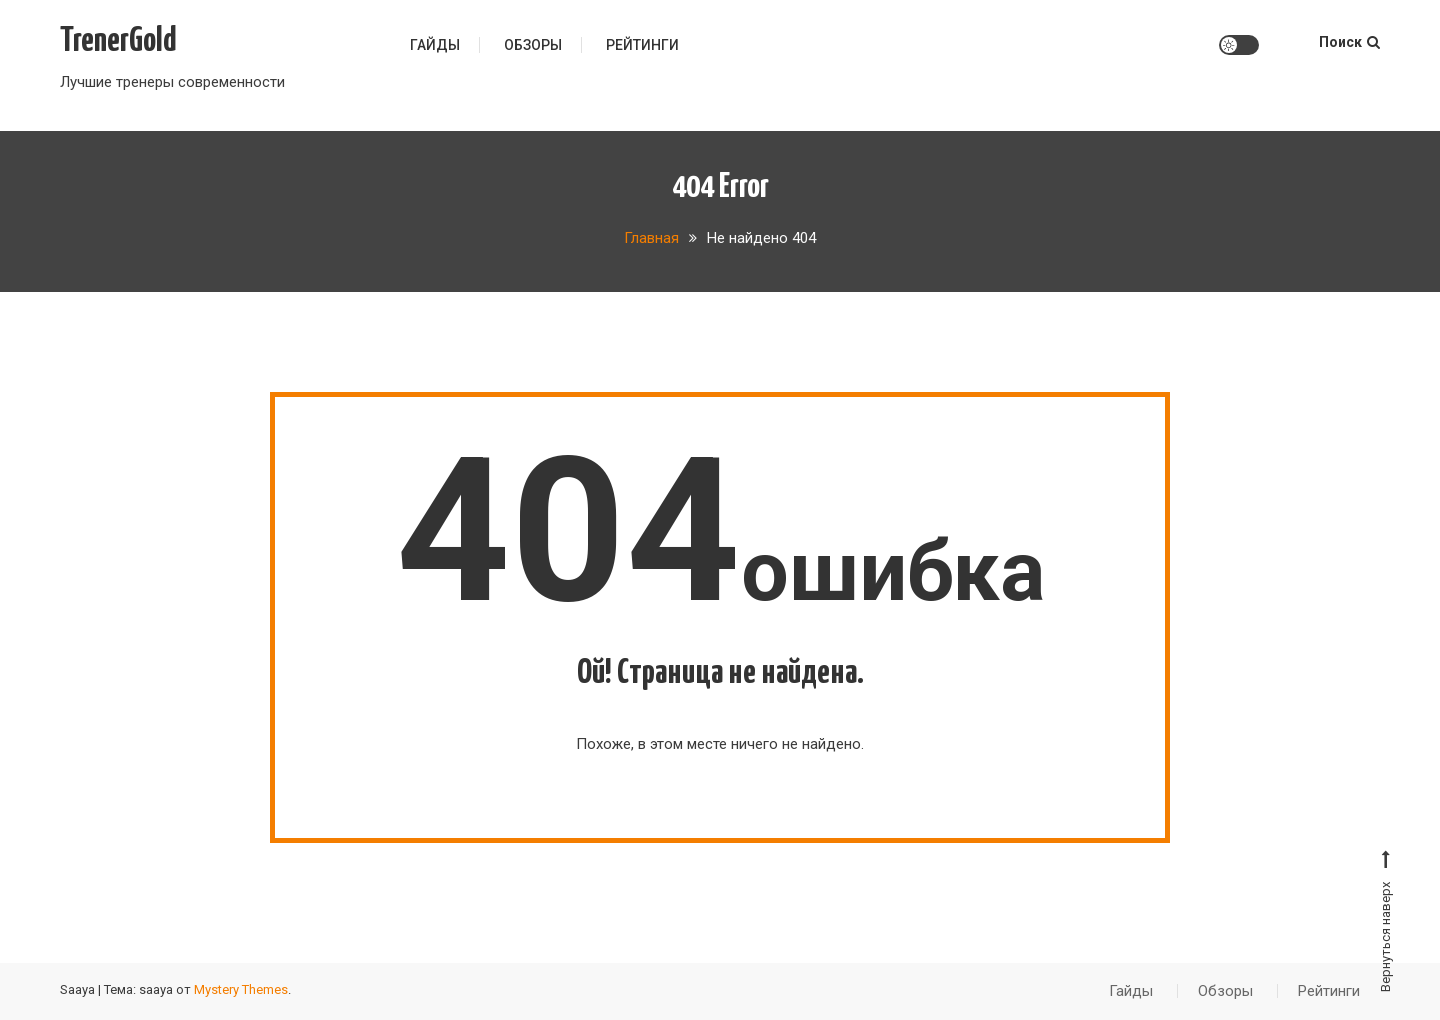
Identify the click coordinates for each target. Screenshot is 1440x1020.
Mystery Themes (241, 989)
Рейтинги (642, 45)
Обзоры (533, 45)
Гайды (435, 45)
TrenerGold (118, 41)
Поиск (1349, 42)
